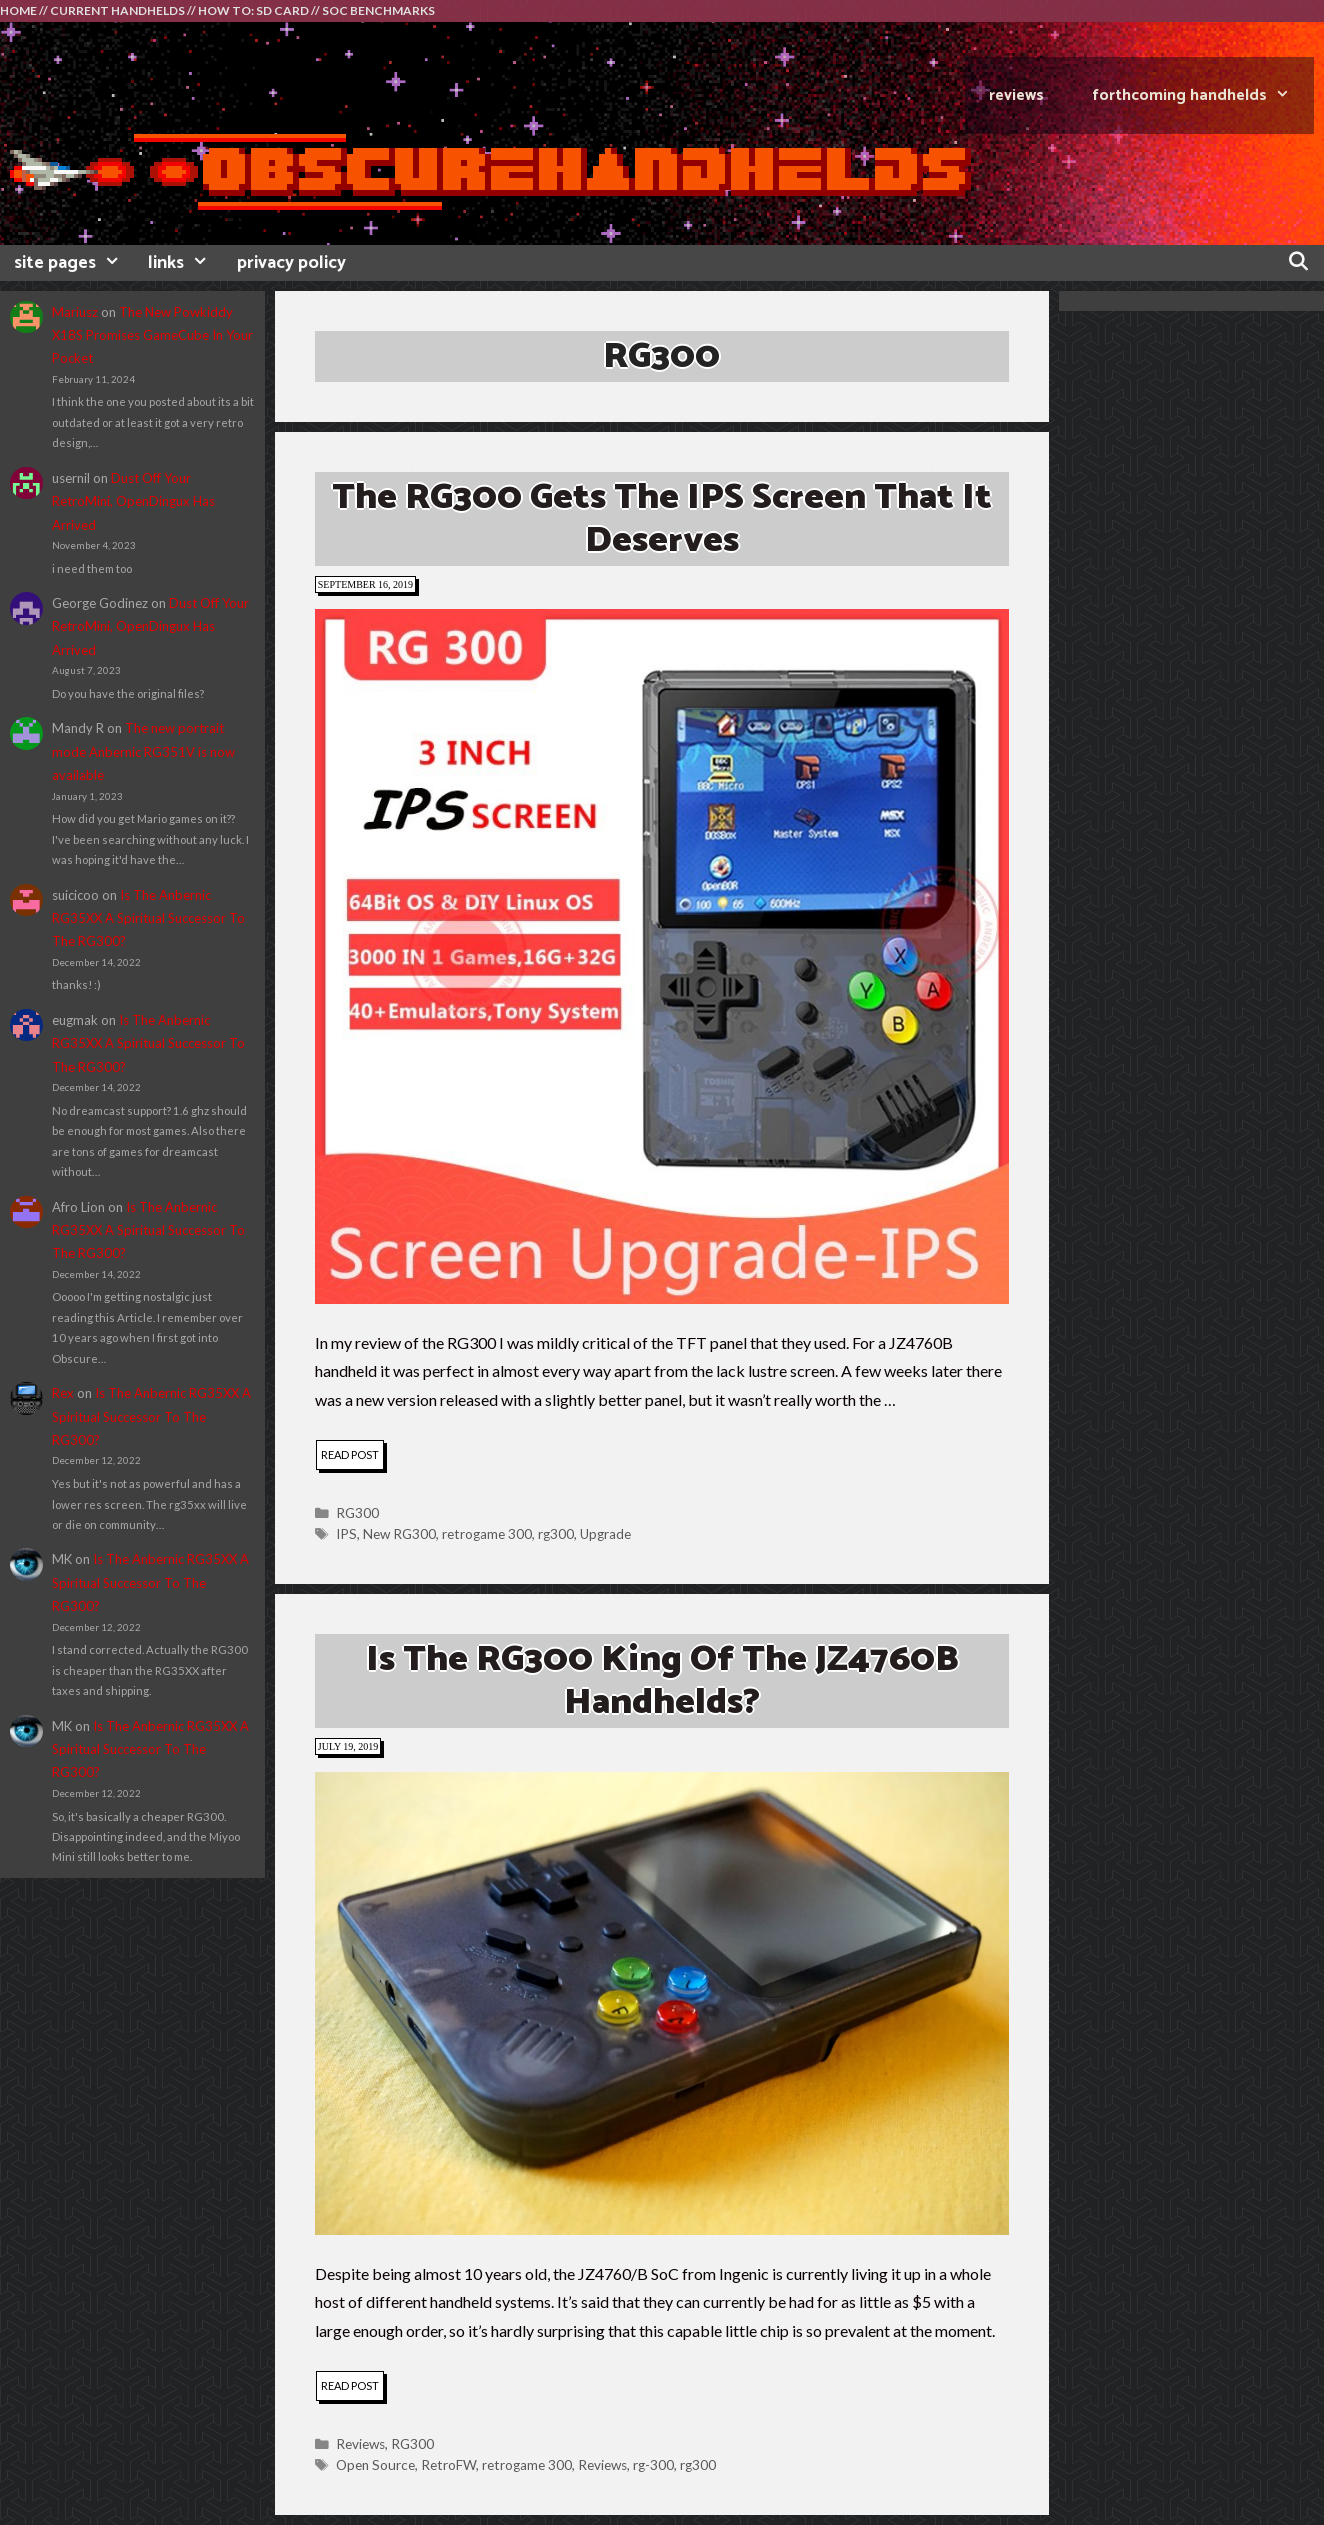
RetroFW (448, 2465)
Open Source (375, 2465)
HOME (18, 10)
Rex (63, 1393)
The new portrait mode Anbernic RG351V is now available (143, 751)
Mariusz (75, 312)
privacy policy (291, 263)
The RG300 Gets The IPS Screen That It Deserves (662, 519)
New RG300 (399, 1534)
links (185, 263)
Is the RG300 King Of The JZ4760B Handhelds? (662, 1681)
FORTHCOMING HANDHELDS (1203, 95)
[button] (662, 956)
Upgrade (605, 1534)
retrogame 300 (487, 1534)
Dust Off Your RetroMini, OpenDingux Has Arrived (133, 501)
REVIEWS (1016, 95)
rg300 (556, 1534)
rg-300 (653, 2465)
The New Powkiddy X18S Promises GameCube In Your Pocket (152, 335)
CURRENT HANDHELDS (117, 10)
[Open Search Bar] (1298, 263)
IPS (346, 1534)
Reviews (360, 2444)
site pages (74, 263)
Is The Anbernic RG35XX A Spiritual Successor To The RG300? (148, 918)
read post (352, 1457)
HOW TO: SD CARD (253, 10)
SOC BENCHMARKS (378, 10)
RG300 (357, 1513)
